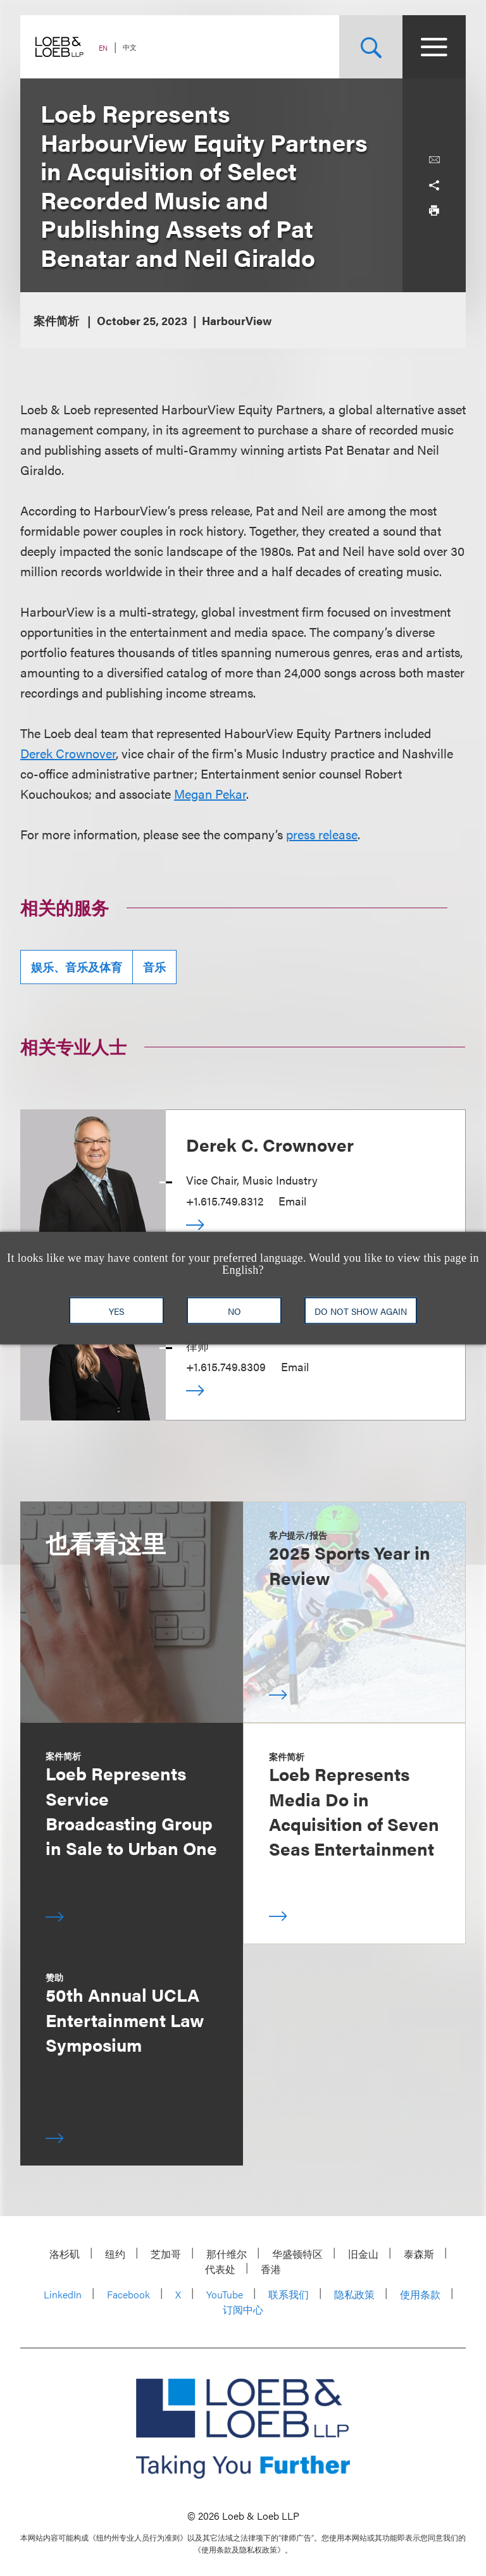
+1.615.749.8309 (226, 1366)
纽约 (115, 2253)
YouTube (224, 2294)
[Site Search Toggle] (370, 46)
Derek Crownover (68, 753)
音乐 (154, 967)
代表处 (220, 2269)
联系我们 (288, 2294)
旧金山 (363, 2253)
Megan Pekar (210, 793)
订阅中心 (243, 2309)
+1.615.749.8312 (224, 1201)
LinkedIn (63, 2294)
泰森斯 (419, 2253)
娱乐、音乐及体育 (76, 967)
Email (292, 1201)
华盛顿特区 (297, 2253)
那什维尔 (226, 2253)
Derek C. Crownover (270, 1144)
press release (322, 834)
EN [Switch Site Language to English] (103, 47)
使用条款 (420, 2294)
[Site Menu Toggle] (434, 46)
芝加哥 (166, 2253)
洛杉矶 (64, 2253)
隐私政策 (354, 2294)
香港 (271, 2269)
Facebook (128, 2294)
